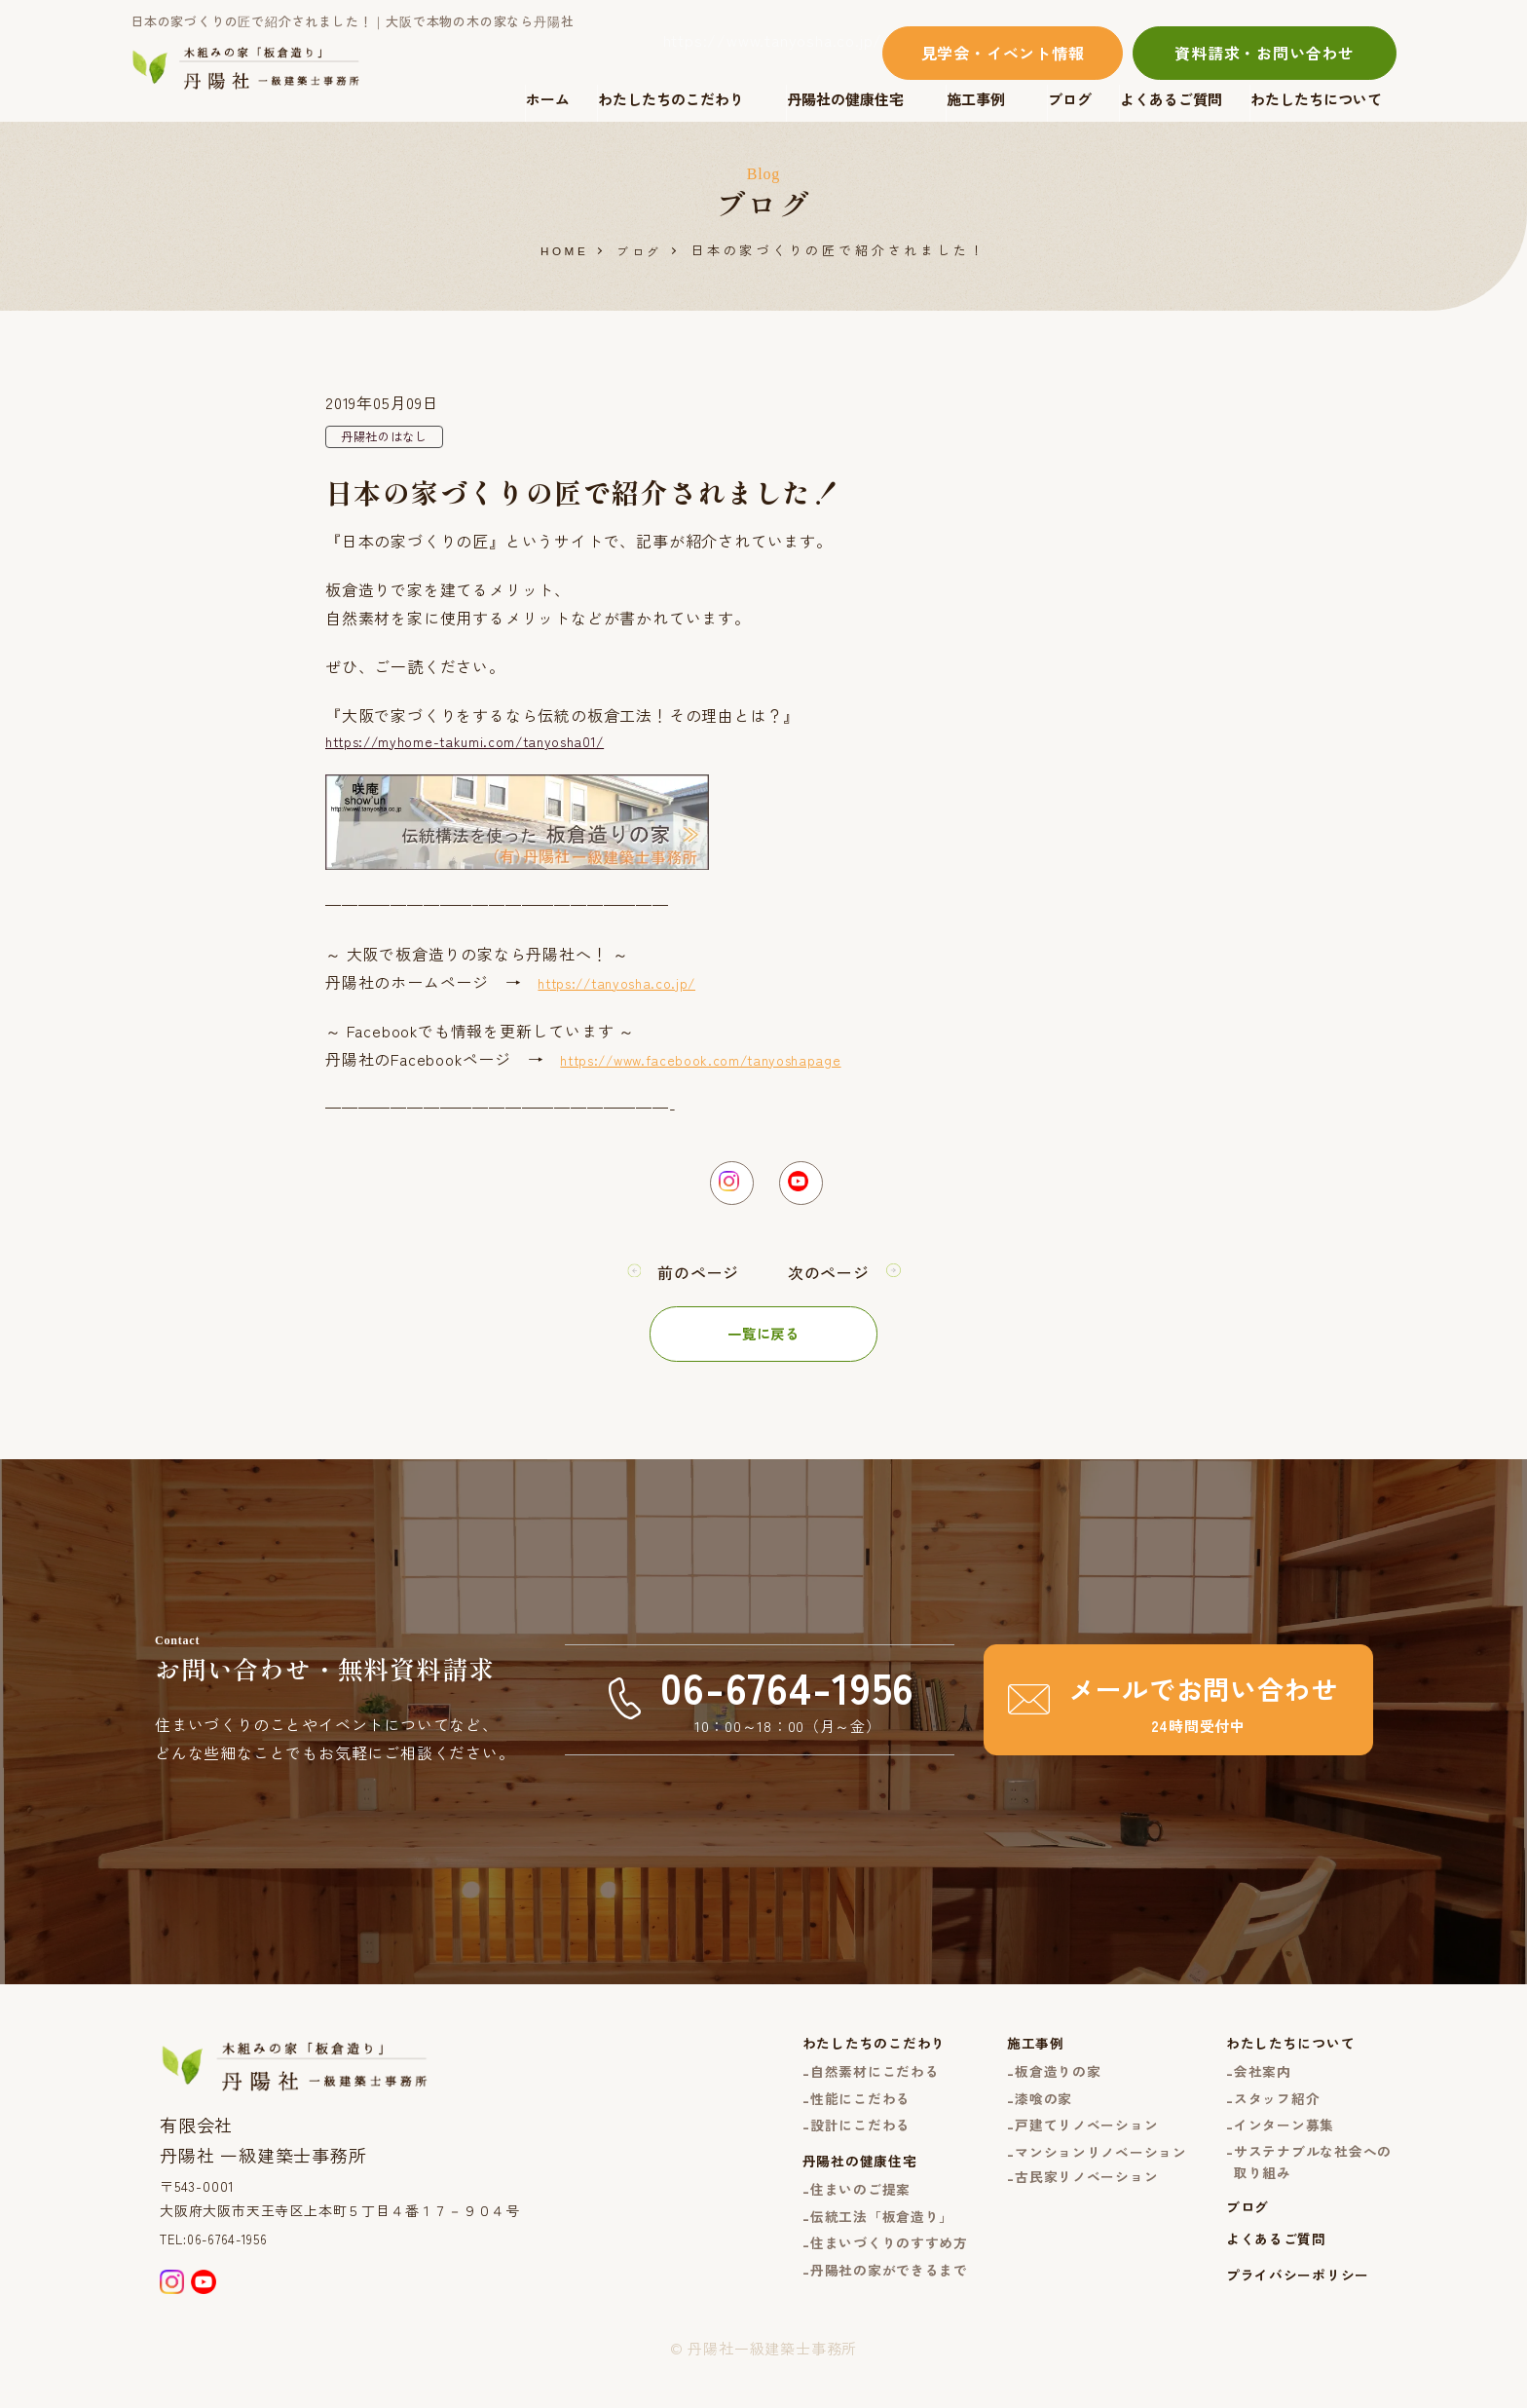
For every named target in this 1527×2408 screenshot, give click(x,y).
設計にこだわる (827, 2151)
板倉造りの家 (1036, 2092)
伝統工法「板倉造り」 (850, 2252)
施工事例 (976, 99)
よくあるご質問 (1171, 99)
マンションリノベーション (1082, 2180)
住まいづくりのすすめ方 (858, 2282)
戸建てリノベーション (1067, 2151)
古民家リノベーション (1067, 2207)
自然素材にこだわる (842, 2092)
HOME (562, 251)
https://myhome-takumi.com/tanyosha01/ (486, 745)
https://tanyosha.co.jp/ (628, 988)
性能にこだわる (827, 2121)
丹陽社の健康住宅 (845, 99)
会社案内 (1253, 2092)
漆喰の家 (1021, 2121)
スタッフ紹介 (1268, 2121)
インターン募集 (1276, 2151)
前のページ (693, 1288)
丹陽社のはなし (391, 438)
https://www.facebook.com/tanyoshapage (721, 1065)
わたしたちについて (1316, 99)
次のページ (833, 1288)
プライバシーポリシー (1290, 2317)
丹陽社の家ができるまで (858, 2312)
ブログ (1070, 99)
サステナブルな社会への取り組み (1307, 2192)
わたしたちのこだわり (671, 99)
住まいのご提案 (827, 2223)
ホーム (548, 99)
